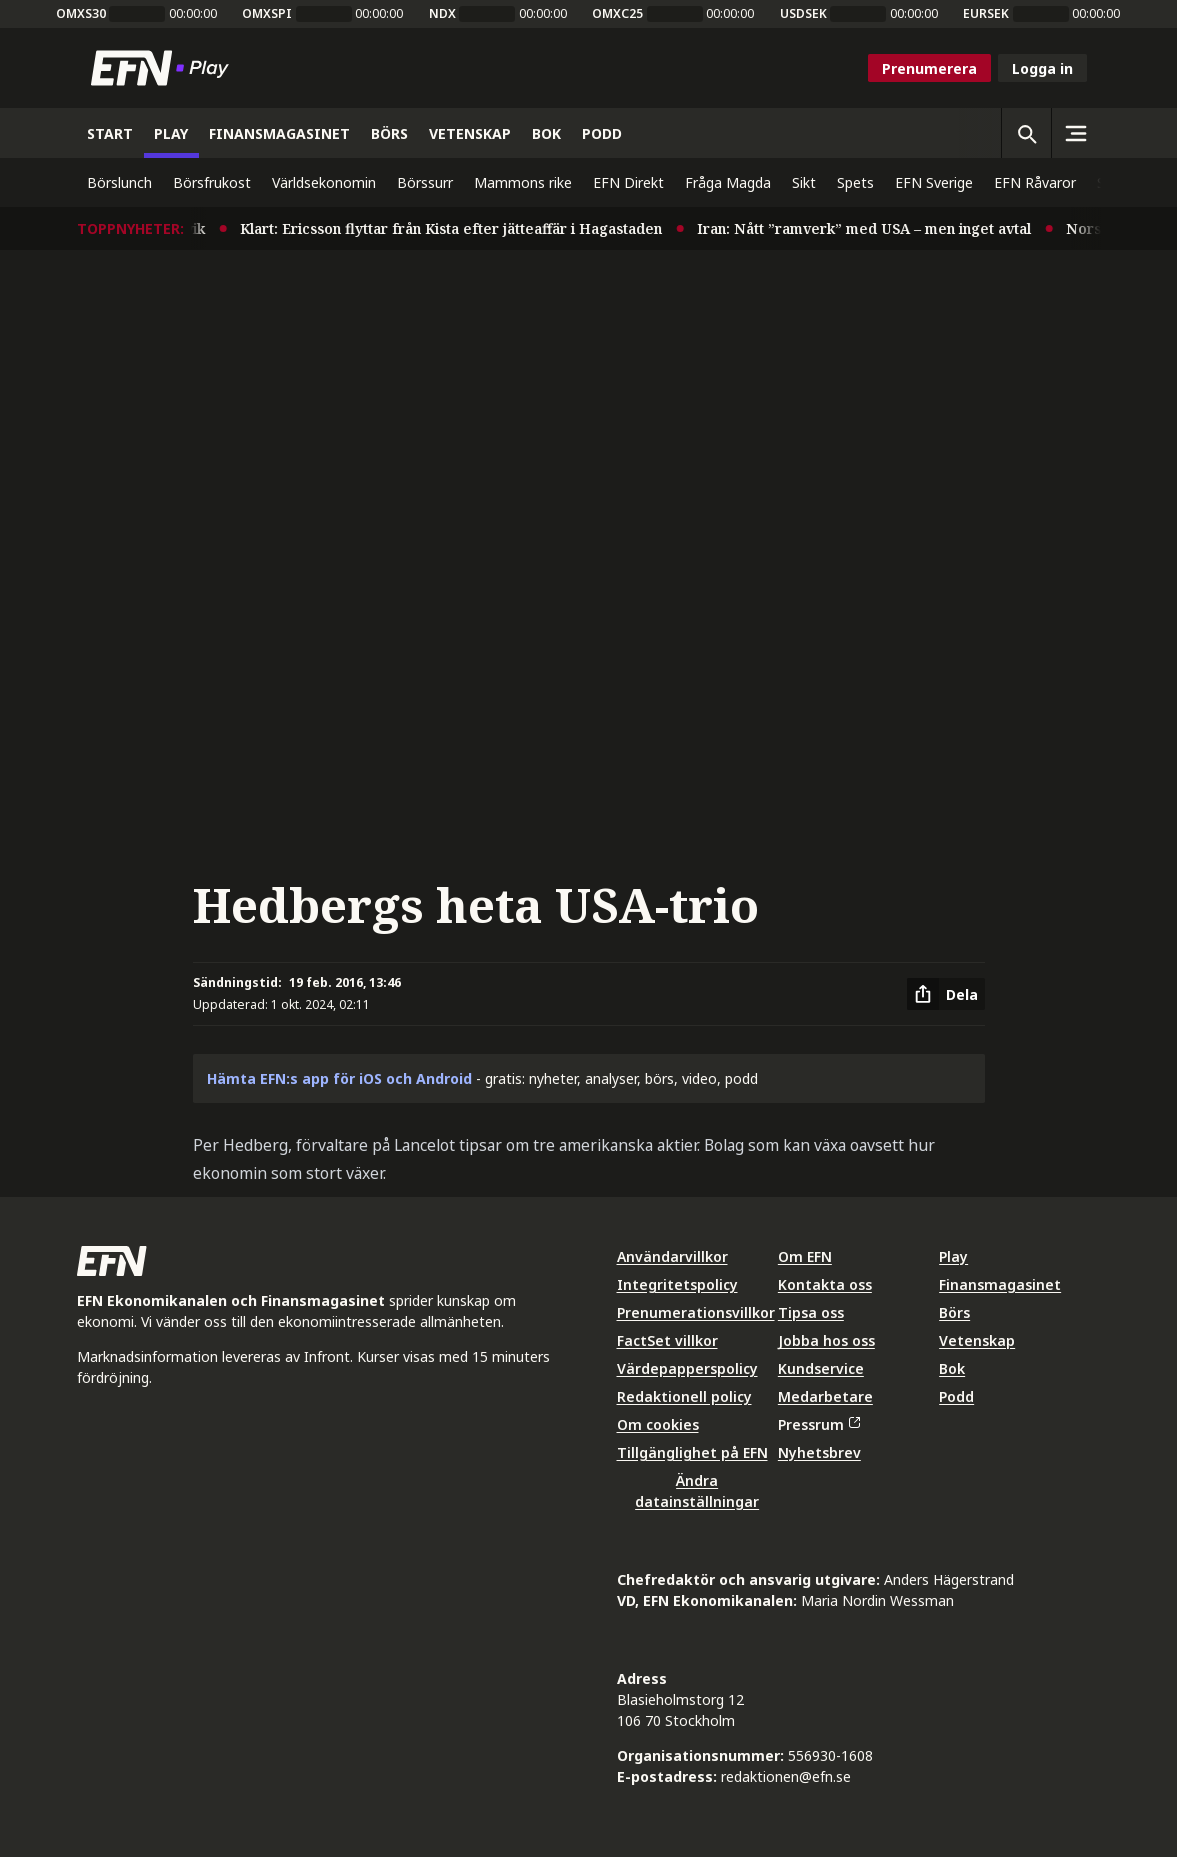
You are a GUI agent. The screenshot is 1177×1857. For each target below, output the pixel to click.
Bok (952, 1368)
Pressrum (819, 1424)
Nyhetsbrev (819, 1452)
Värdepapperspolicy (687, 1368)
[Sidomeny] (1076, 133)
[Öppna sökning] (1026, 133)
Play (953, 1256)
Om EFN (805, 1256)
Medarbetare (825, 1396)
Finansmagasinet (1000, 1284)
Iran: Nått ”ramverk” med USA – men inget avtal (885, 228)
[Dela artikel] (946, 994)
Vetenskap (977, 1340)
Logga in (1042, 68)
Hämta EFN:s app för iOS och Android (339, 1078)
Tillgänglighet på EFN (692, 1452)
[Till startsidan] (164, 68)
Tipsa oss (811, 1312)
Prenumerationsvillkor (696, 1312)
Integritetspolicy (677, 1284)
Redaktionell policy (684, 1396)
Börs (954, 1312)
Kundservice (821, 1368)
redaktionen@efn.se (786, 1776)
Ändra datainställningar (697, 1491)
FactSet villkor (667, 1340)
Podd (956, 1396)
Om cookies (658, 1424)
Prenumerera (929, 68)
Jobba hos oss (826, 1340)
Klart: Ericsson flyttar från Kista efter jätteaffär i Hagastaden (472, 228)
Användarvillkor (672, 1256)
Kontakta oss (825, 1284)
